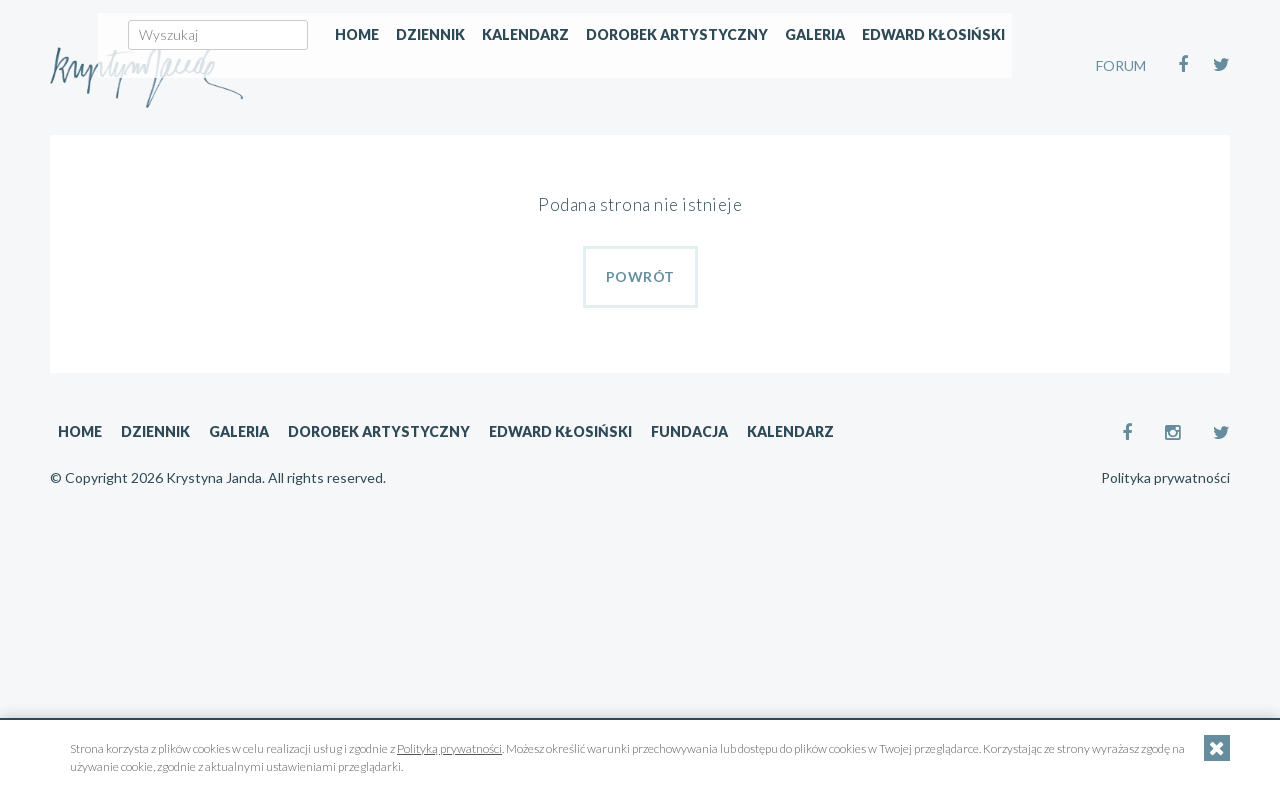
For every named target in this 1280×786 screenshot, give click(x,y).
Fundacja (689, 431)
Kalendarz (697, 146)
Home (529, 146)
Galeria (987, 146)
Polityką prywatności (449, 748)
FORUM (1121, 65)
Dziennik (602, 146)
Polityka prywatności (1165, 478)
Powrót (640, 276)
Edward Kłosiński (1105, 146)
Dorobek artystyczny (849, 146)
